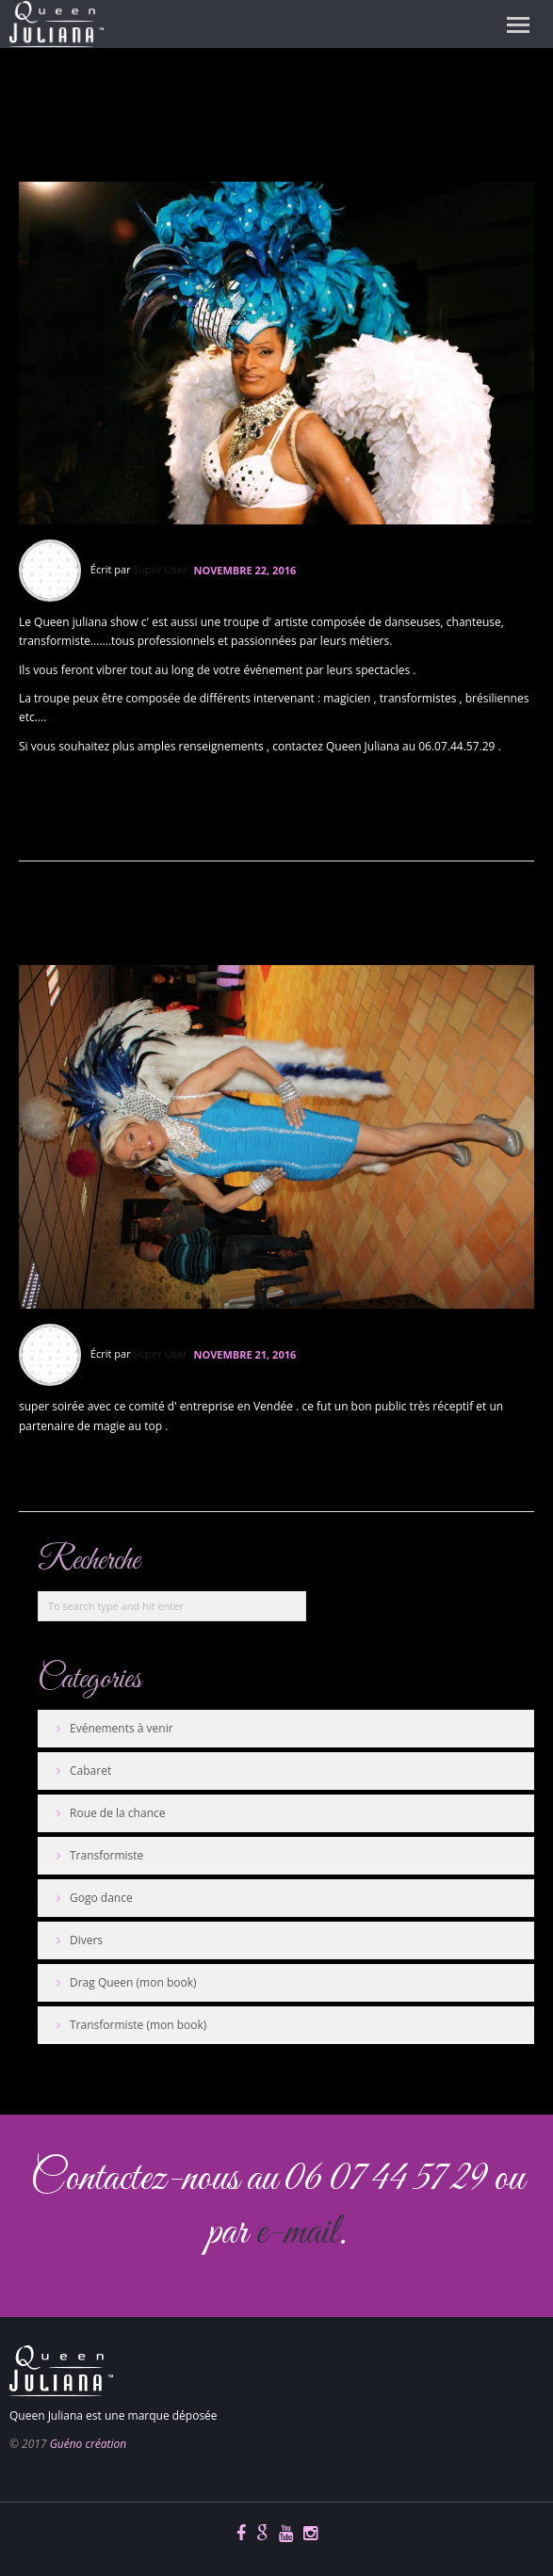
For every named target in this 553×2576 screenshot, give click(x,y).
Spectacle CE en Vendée (185, 918)
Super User (160, 569)
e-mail (296, 2233)
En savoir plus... (65, 822)
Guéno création (88, 2444)
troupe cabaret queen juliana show (234, 125)
